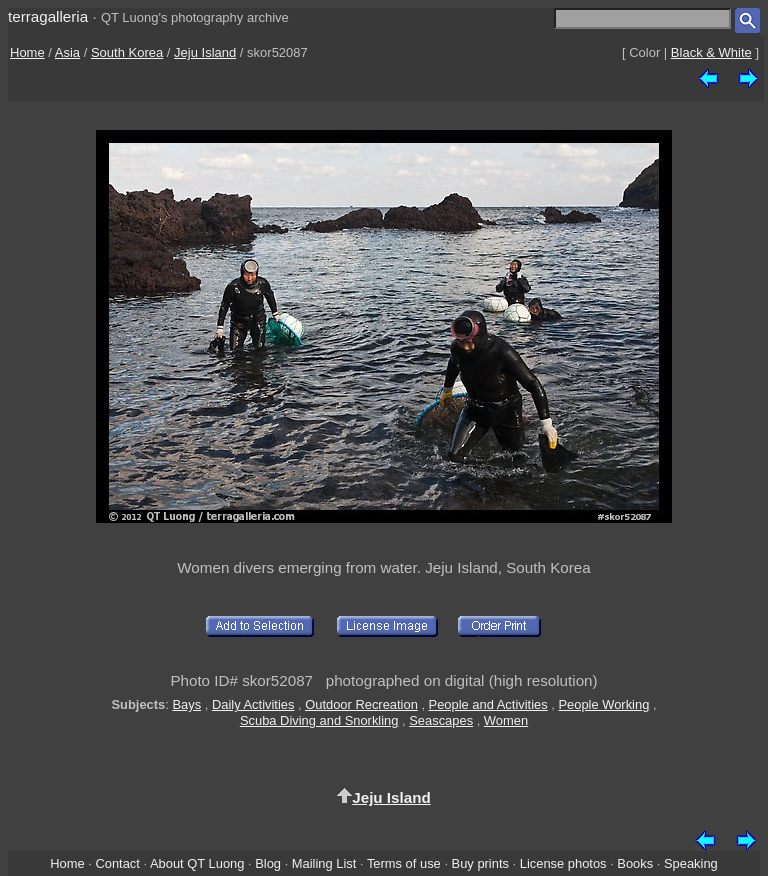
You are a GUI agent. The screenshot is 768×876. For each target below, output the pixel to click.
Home (27, 52)
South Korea (127, 52)
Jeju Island (205, 52)
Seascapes (441, 720)
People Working (603, 704)
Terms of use (404, 863)
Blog (268, 863)
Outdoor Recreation (361, 704)
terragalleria (48, 16)
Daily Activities (253, 704)
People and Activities (488, 704)
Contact (117, 863)
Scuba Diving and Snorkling (319, 720)
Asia (67, 52)
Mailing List (324, 863)
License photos (563, 863)
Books (635, 863)
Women (506, 720)
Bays (186, 704)
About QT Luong (197, 863)
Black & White (711, 52)
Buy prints (480, 863)
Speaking (691, 863)
